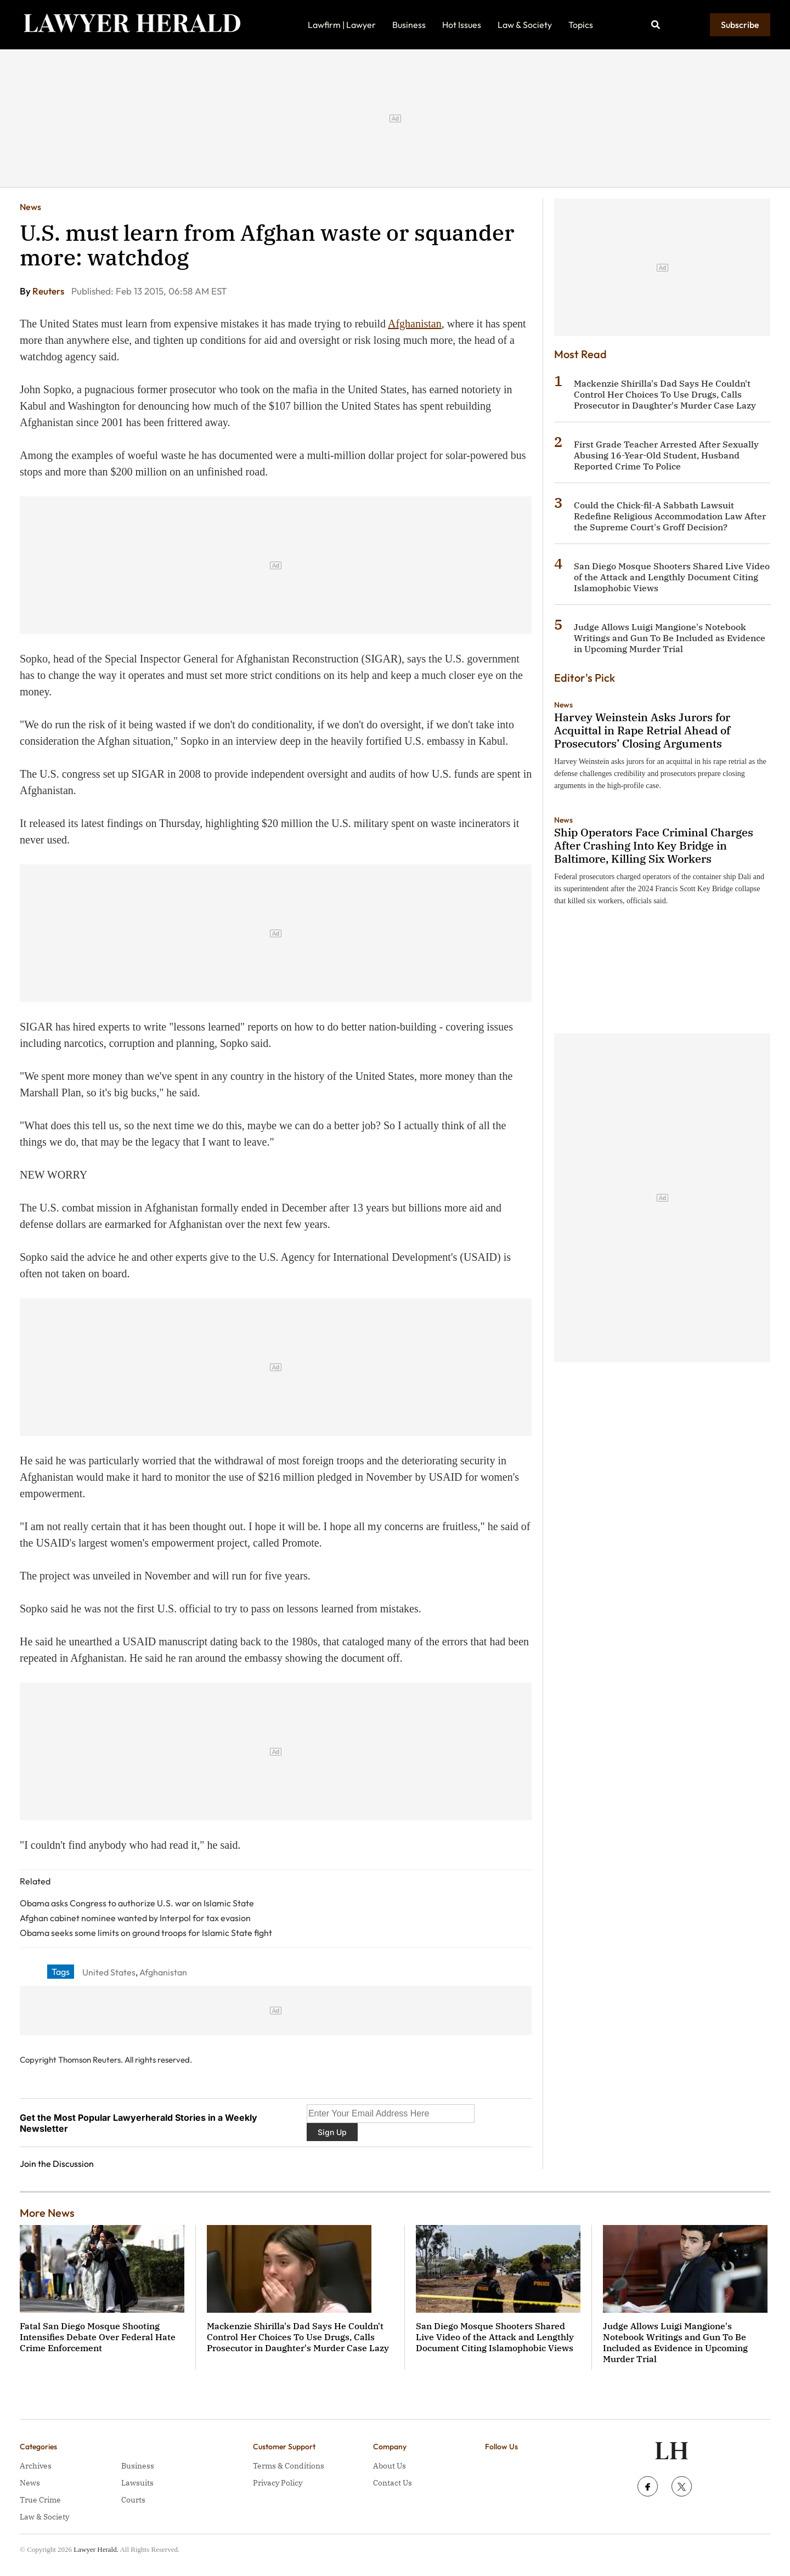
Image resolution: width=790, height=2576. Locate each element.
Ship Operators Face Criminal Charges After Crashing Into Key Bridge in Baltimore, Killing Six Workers (653, 845)
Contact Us (392, 2483)
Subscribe (740, 24)
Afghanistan (415, 324)
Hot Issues (461, 24)
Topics (580, 24)
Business (409, 24)
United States (109, 1972)
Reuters (49, 291)
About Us (389, 2466)
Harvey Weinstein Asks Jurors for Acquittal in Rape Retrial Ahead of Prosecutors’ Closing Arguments (642, 730)
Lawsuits (137, 2483)
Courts (133, 2500)
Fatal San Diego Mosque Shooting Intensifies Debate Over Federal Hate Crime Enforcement (98, 2336)
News (30, 206)
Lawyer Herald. (96, 2549)
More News (47, 2213)
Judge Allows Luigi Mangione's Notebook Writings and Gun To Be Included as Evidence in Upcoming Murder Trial (669, 637)
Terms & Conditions (288, 2466)
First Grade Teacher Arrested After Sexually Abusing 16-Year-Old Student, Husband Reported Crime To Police (666, 455)
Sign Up (332, 2132)
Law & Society (525, 24)
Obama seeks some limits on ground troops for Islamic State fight (146, 1932)
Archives (36, 2466)
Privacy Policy (277, 2483)
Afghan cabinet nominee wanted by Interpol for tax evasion (135, 1917)
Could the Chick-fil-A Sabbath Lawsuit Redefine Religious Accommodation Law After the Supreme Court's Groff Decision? (670, 516)
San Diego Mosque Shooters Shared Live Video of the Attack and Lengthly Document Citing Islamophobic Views (672, 577)
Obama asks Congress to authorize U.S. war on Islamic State (137, 1903)
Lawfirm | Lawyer (342, 24)
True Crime (40, 2500)
